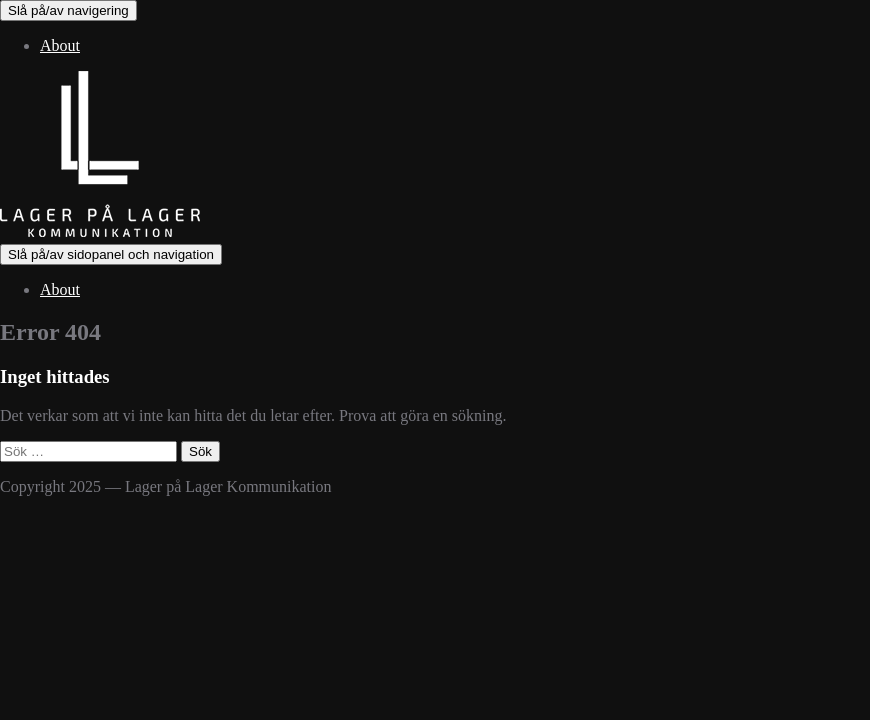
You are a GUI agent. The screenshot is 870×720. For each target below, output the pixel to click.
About (60, 45)
